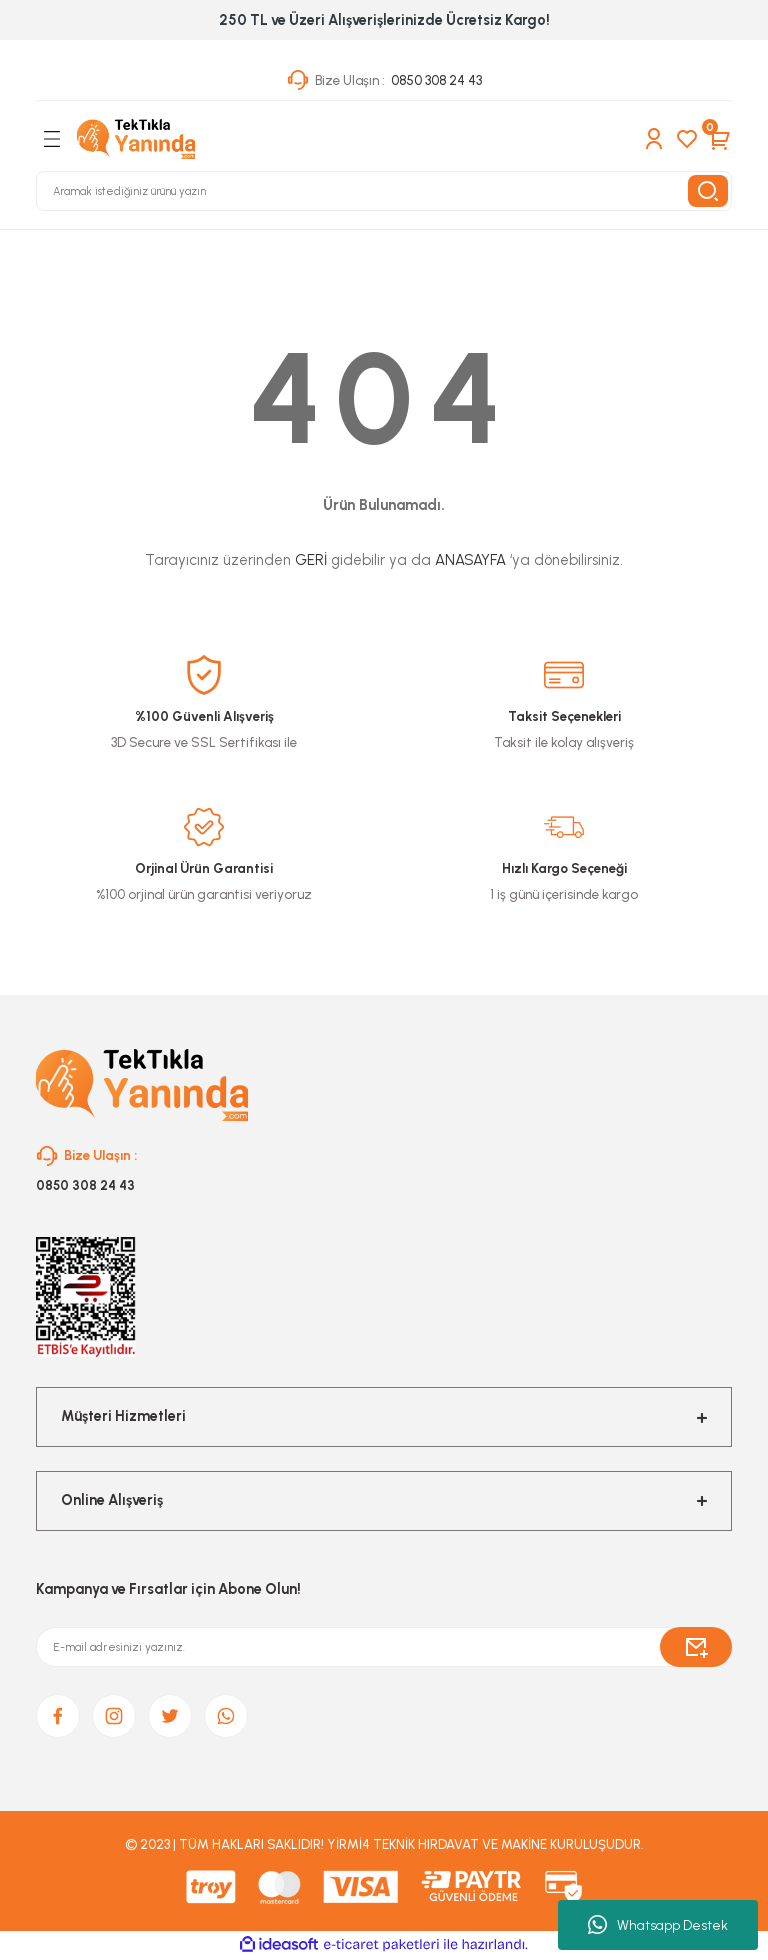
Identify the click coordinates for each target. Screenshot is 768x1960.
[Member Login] (654, 139)
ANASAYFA (470, 560)
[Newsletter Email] (384, 1648)
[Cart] (720, 139)
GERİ (311, 560)
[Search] (384, 191)
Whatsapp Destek (658, 1925)
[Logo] (136, 139)
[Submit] (696, 1648)
